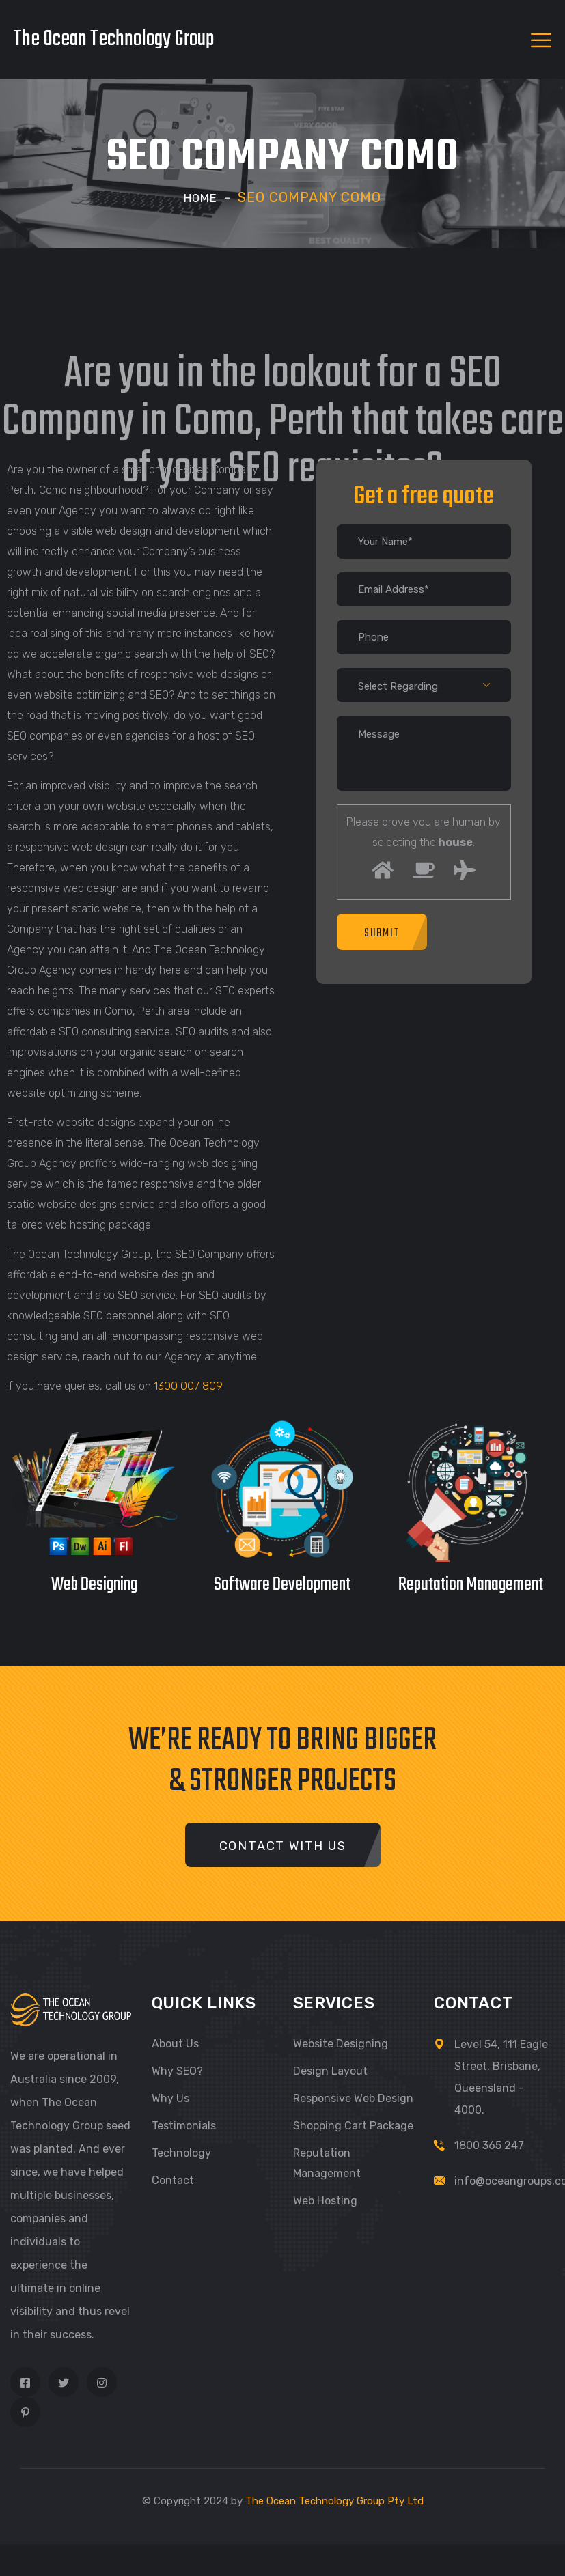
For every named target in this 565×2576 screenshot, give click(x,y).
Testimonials (184, 2125)
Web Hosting (325, 2200)
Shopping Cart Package (353, 2125)
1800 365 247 (489, 2145)
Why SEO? (177, 2070)
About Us (175, 2043)
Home (200, 197)
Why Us (170, 2098)
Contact (173, 2180)
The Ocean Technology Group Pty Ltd (334, 2501)
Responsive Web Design (353, 2098)
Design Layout (330, 2070)
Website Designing (340, 2043)
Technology (181, 2152)
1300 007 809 (188, 1386)
